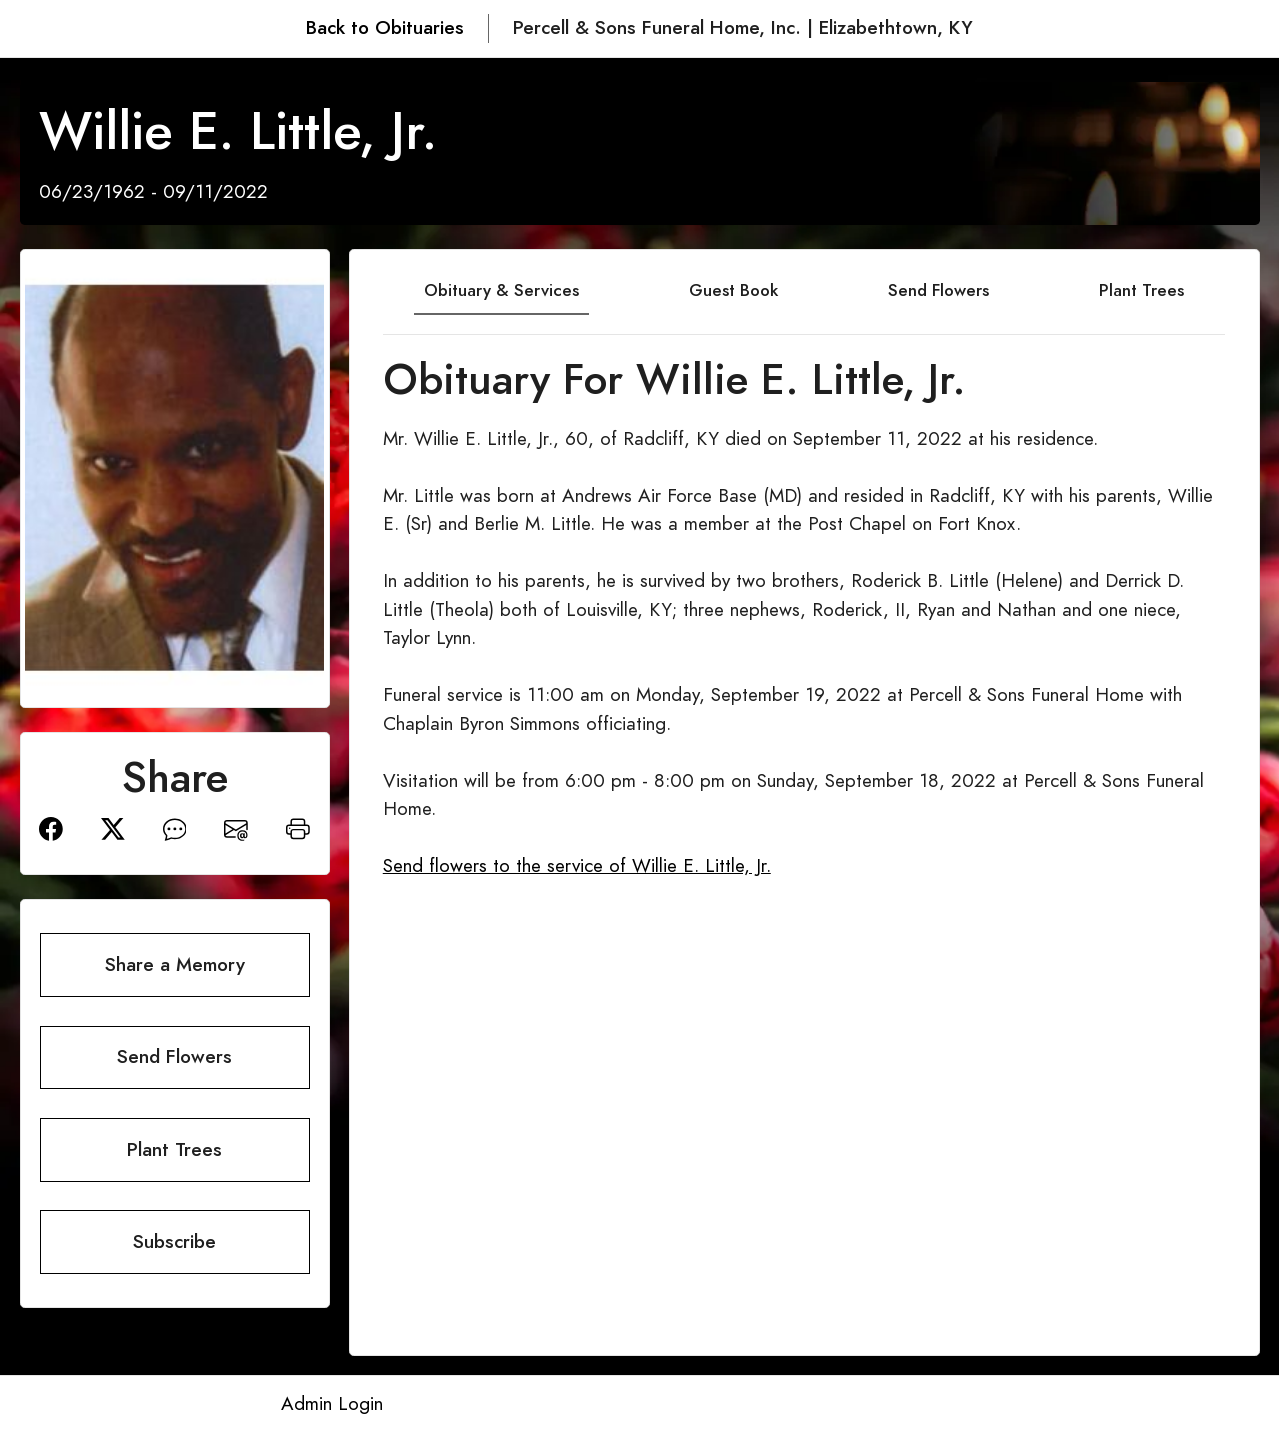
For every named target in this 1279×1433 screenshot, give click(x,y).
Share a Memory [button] (175, 964)
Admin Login (332, 1403)
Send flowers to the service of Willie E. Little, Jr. (577, 865)
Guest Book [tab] (733, 290)
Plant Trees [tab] (1141, 290)
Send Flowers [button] (174, 1056)
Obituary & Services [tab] (501, 290)
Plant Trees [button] (174, 1149)
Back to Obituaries (385, 27)
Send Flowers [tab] (938, 290)
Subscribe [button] (174, 1241)
